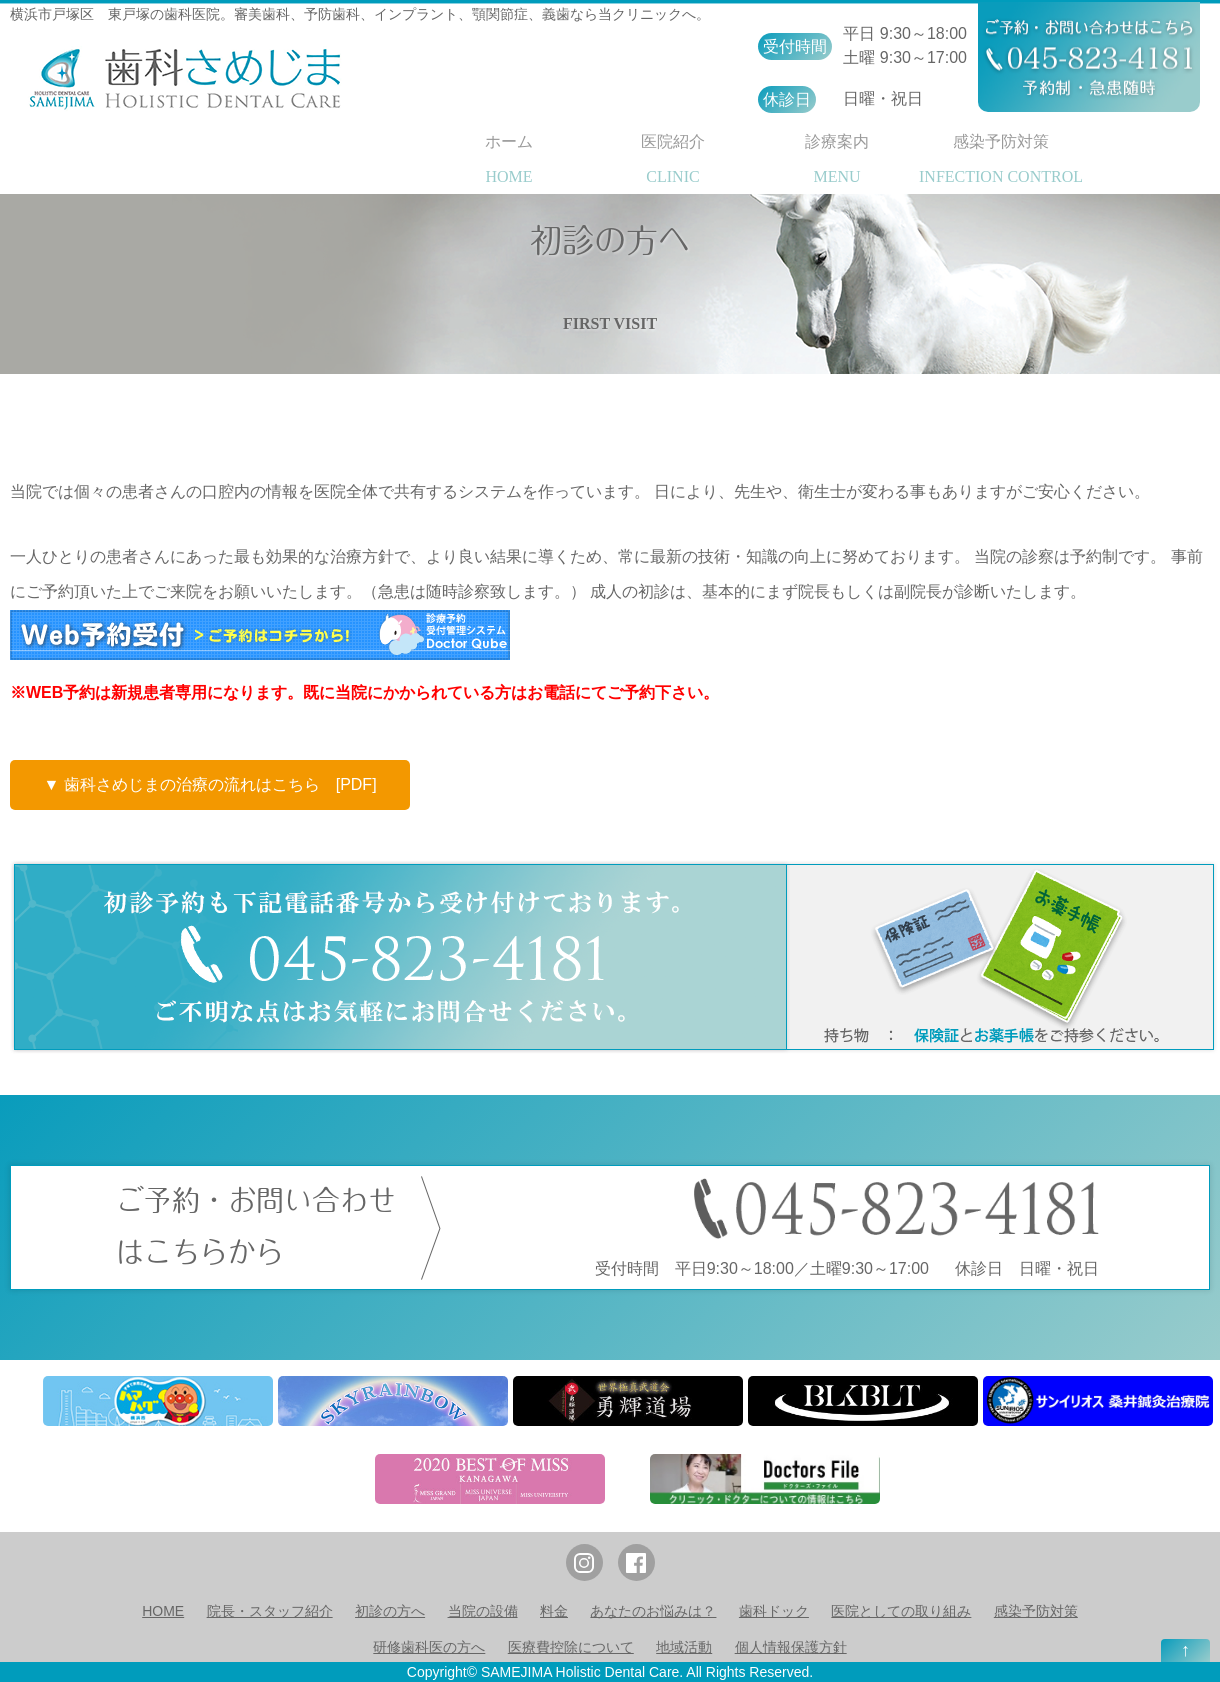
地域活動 (684, 1647)
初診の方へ (390, 1611)
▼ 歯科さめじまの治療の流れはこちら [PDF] (209, 784)
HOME (163, 1611)
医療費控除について (571, 1647)
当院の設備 (483, 1611)
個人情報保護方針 (791, 1647)
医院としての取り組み (901, 1611)
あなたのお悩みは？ (653, 1611)
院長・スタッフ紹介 (270, 1611)
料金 (554, 1611)
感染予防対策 (1036, 1611)
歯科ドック (774, 1611)
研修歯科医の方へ (429, 1647)
